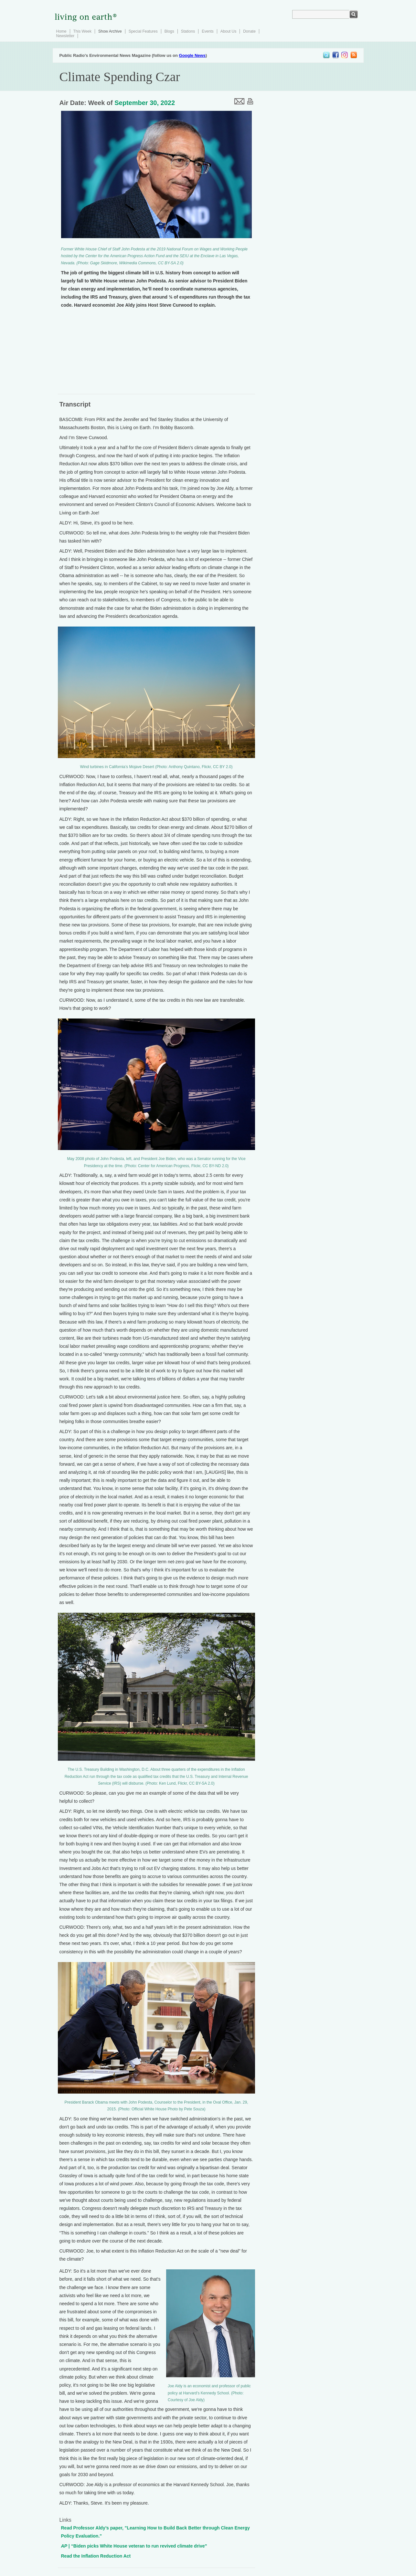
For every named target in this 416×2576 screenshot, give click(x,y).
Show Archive (110, 31)
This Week (82, 31)
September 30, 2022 (144, 102)
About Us (228, 31)
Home (61, 31)
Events (208, 31)
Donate (249, 31)
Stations (188, 31)
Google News (192, 55)
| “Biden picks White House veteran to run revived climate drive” (134, 2546)
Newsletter (65, 36)
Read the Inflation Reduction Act (96, 2556)
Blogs (169, 31)
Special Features (143, 31)
